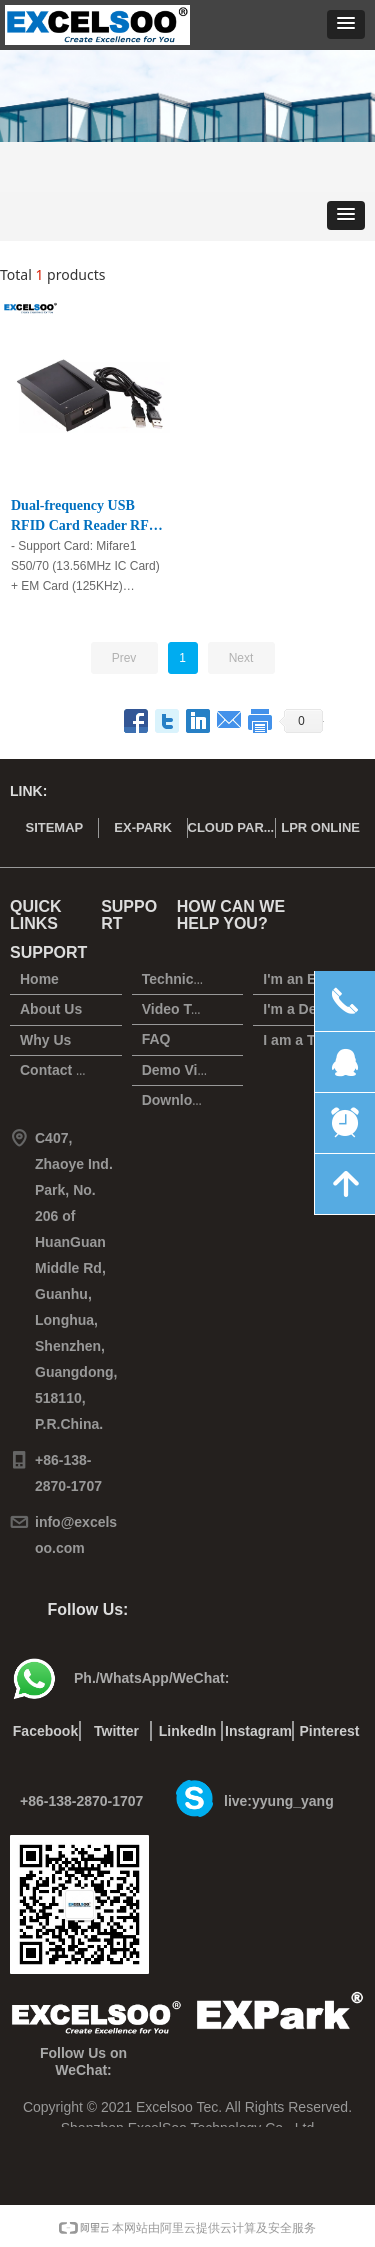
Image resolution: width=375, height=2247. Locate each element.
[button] (346, 24)
